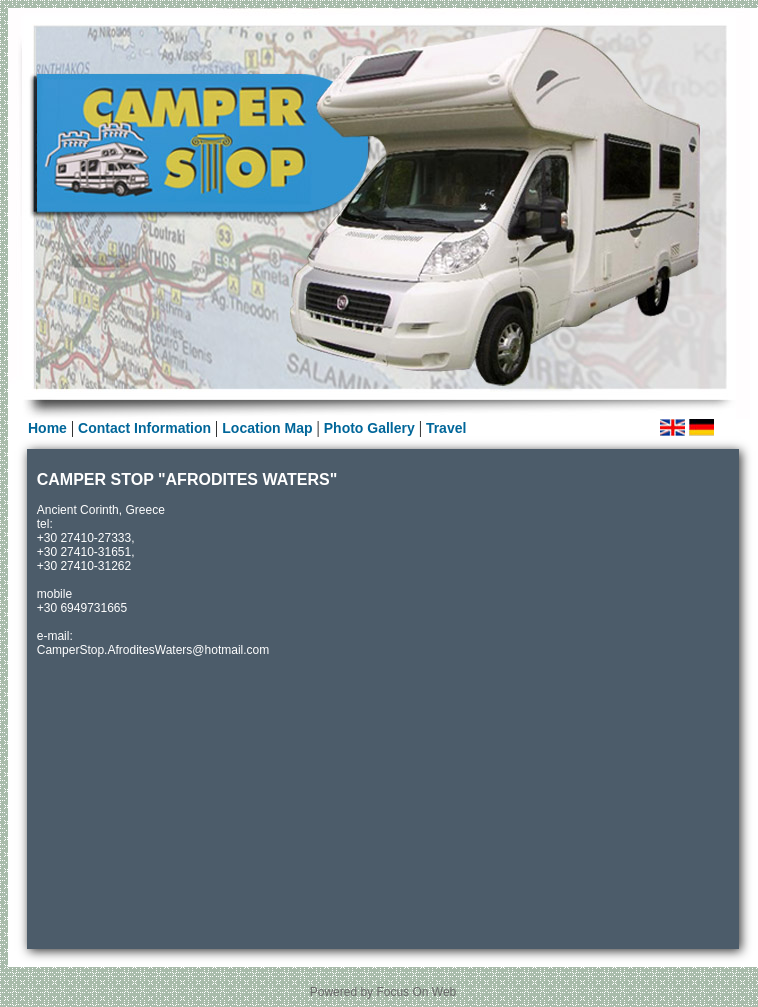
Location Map (267, 428)
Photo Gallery (371, 428)
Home (47, 428)
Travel (446, 428)
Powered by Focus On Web (383, 992)
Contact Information (144, 428)
